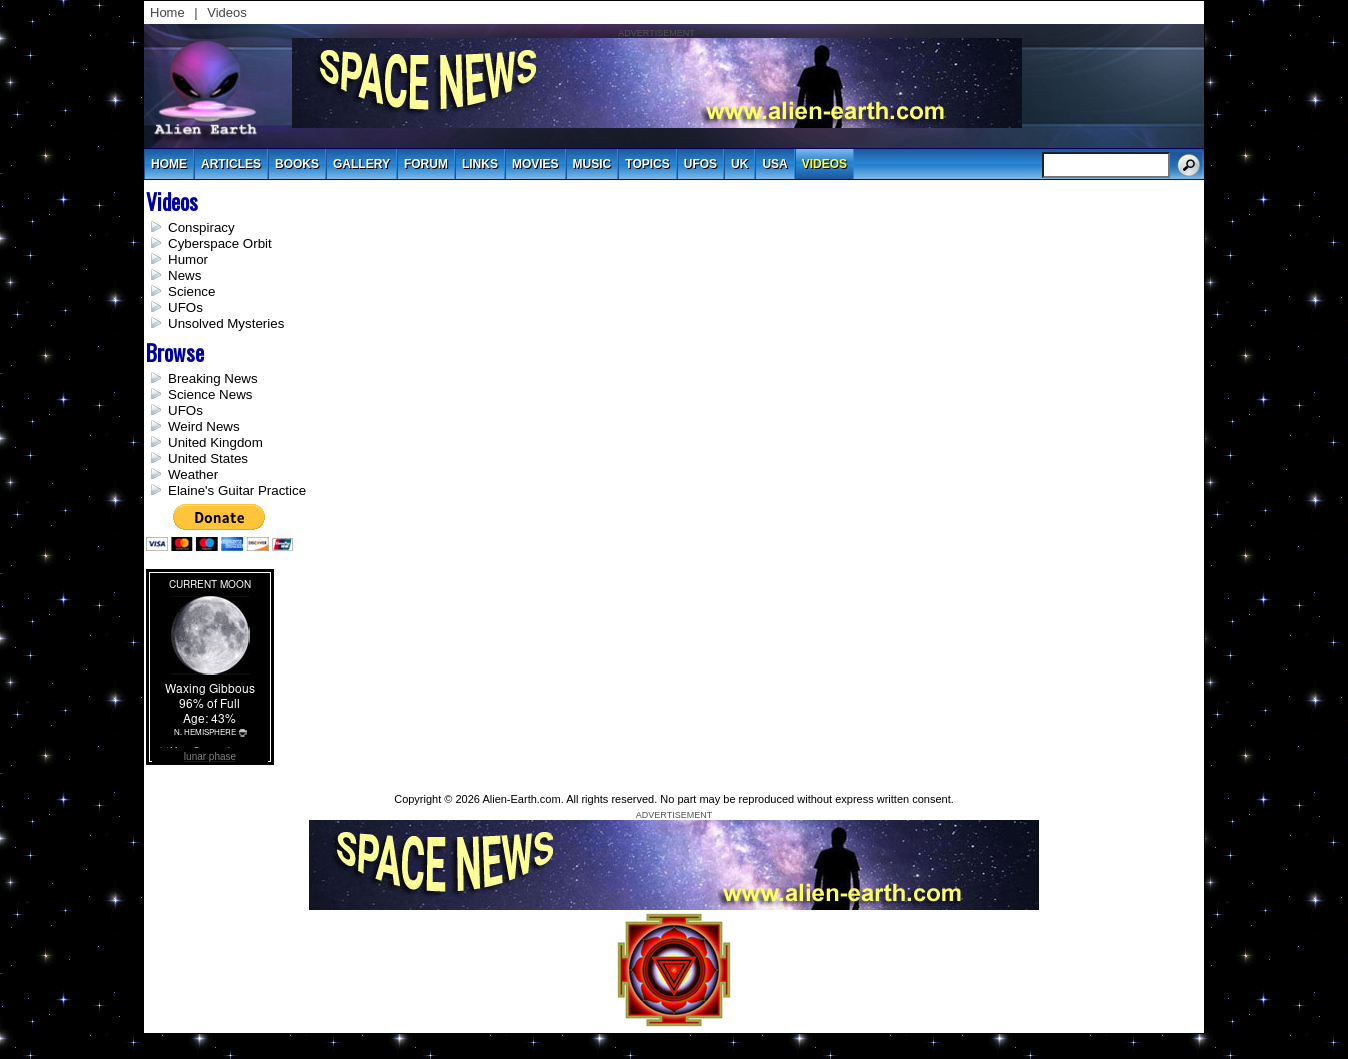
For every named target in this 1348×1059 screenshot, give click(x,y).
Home (167, 12)
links (480, 164)
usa (774, 164)
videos (824, 164)
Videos (227, 12)
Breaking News (213, 378)
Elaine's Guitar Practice (237, 490)
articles (231, 164)
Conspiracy (201, 227)
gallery (361, 164)
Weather (193, 474)
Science (191, 291)
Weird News (204, 426)
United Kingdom (215, 442)
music (592, 164)
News (184, 275)
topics (647, 164)
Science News (210, 394)
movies (535, 164)
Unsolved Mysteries (226, 323)
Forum (426, 164)
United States (208, 458)
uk (739, 164)
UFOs (700, 164)
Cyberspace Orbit (220, 243)
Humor (188, 259)
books (297, 164)
